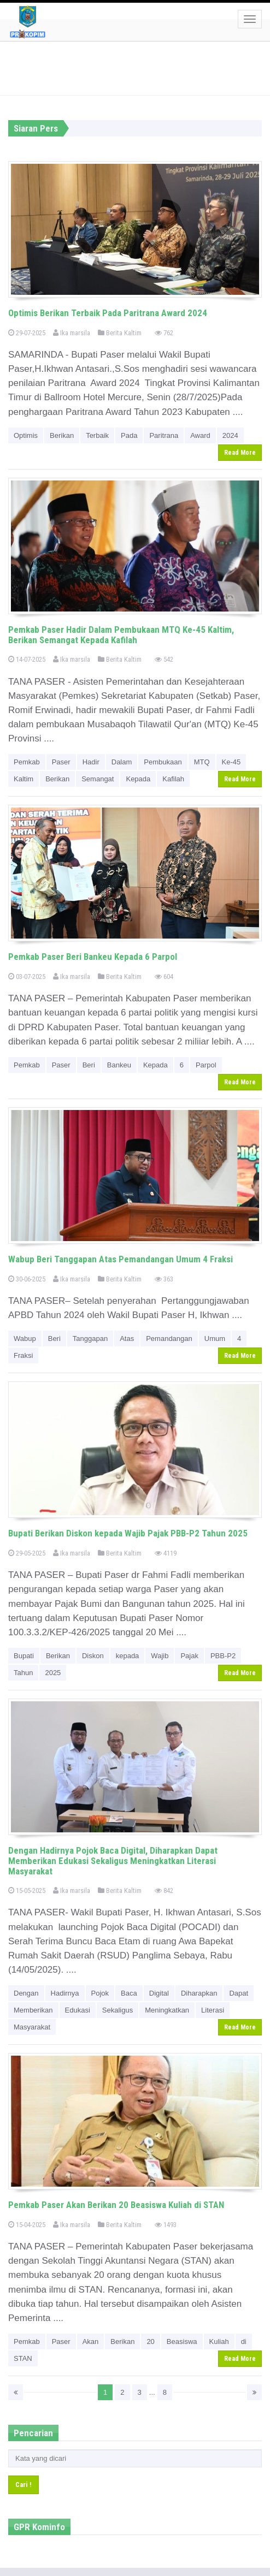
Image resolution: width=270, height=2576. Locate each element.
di (243, 2341)
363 (164, 1279)
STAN (23, 2358)
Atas (127, 1338)
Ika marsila (71, 332)
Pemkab (27, 762)
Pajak (189, 1656)
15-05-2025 (26, 1890)
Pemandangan (169, 1338)
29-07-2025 (26, 332)
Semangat (97, 779)
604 (164, 976)
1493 (166, 2224)
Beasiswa (182, 2341)
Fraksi (23, 1355)
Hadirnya (65, 1993)
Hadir (91, 762)
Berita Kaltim (120, 332)
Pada (129, 435)
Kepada (138, 779)
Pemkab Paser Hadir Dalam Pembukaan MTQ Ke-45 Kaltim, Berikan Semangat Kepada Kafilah (121, 634)
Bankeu (119, 1065)
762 (164, 332)
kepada (127, 1656)
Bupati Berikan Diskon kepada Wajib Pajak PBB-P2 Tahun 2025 (128, 1533)
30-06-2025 (26, 1279)
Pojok (100, 1993)
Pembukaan (162, 762)
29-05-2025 (26, 1553)
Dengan (26, 1993)
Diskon (93, 1656)
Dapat (238, 1993)
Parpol (206, 1065)
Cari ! (23, 2484)
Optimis (26, 435)
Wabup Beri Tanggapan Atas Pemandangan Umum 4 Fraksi (120, 1259)
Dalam (121, 762)
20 (150, 2341)
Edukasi (77, 2010)
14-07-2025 (26, 659)
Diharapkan (199, 1993)
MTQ (202, 762)
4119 (166, 1553)
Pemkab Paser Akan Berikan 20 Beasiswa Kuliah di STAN (116, 2204)
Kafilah (173, 779)
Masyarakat (32, 2027)
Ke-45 (231, 762)
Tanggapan (90, 1338)
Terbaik (97, 435)
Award (200, 435)
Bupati (24, 1656)
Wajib (159, 1656)
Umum (214, 1338)
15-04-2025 (26, 2224)
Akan (91, 2341)
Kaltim (23, 779)
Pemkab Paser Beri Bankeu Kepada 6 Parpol (92, 956)
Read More (240, 452)
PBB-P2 (223, 1656)
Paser (61, 762)
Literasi (212, 2010)
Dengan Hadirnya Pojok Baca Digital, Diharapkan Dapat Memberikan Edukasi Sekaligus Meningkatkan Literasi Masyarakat (113, 1860)
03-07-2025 (26, 976)
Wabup (25, 1338)
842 (164, 1890)
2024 (230, 435)
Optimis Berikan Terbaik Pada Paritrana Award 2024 (107, 312)
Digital (159, 1993)
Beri (89, 1065)
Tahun (23, 1673)
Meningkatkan (167, 2010)
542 (164, 659)
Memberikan (33, 2010)
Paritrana (163, 435)
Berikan (62, 435)
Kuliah (219, 2341)
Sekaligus (117, 2010)
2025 (53, 1673)
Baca (129, 1993)
